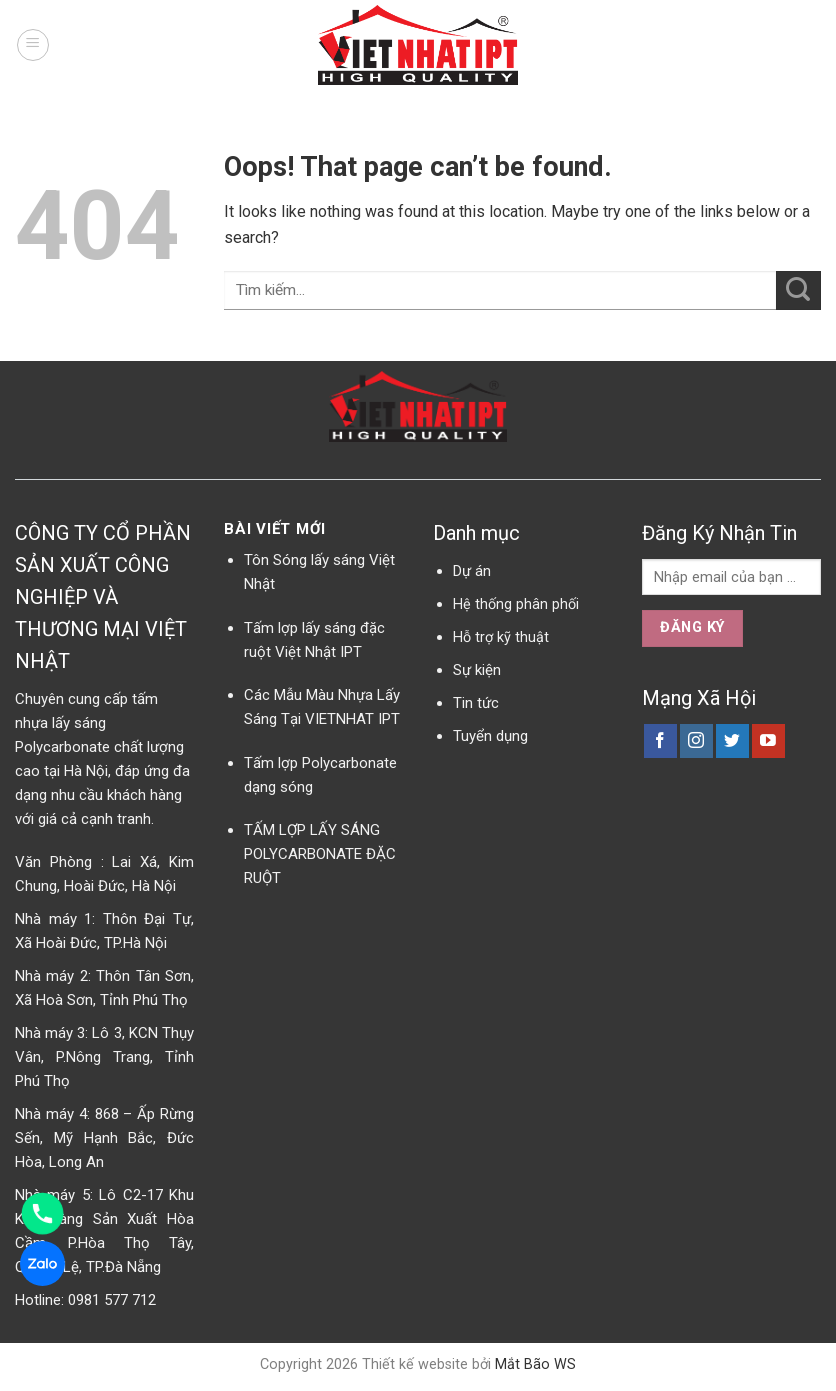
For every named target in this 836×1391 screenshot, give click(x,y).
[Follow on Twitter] (732, 741)
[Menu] (33, 45)
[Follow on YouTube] (768, 741)
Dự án (472, 571)
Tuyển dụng (490, 736)
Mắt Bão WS (535, 1364)
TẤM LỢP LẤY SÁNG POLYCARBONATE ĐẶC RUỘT (320, 854)
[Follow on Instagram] (696, 741)
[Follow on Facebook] (660, 741)
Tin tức (476, 703)
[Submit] (798, 290)
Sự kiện (477, 670)
